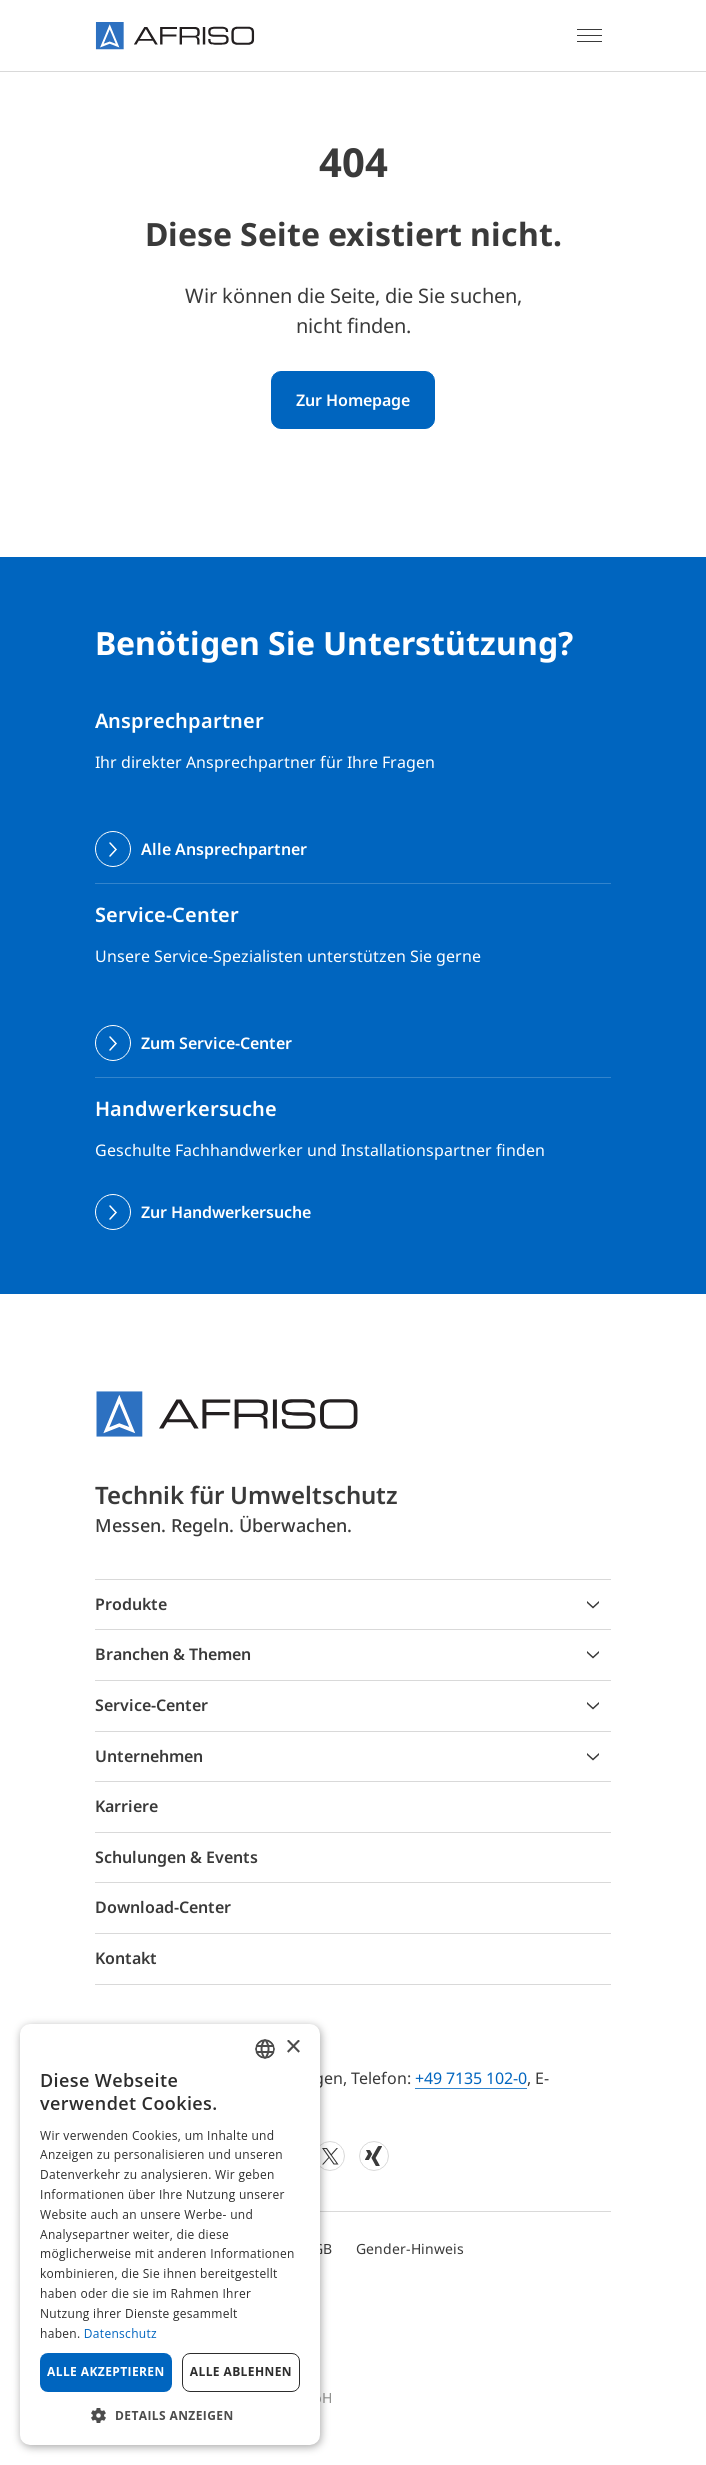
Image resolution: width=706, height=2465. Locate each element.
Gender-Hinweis (410, 2248)
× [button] (292, 2047)
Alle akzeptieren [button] (106, 2371)
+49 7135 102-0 (471, 2078)
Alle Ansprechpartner (224, 849)
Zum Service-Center (216, 1043)
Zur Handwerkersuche (226, 1212)
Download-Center (163, 1907)
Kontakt (126, 1958)
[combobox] (265, 2049)
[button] (170, 2415)
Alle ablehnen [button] (241, 2371)
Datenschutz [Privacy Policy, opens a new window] (120, 2333)
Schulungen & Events (176, 1857)
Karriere (126, 1806)
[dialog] (170, 2234)
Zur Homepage (353, 400)
